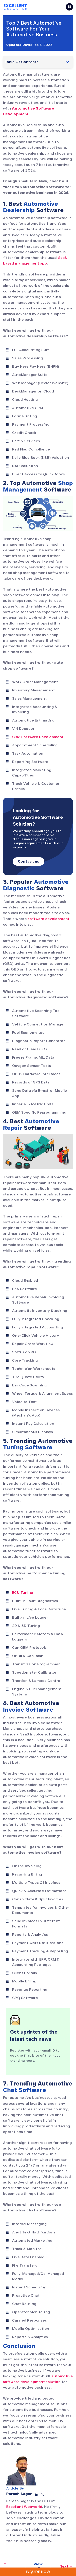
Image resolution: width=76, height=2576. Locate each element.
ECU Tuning (22, 1592)
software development (49, 919)
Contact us (28, 861)
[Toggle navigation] (69, 7)
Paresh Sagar (19, 2494)
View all (38, 2566)
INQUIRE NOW (38, 2572)
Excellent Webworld (24, 2506)
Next (66, 2566)
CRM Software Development (38, 737)
